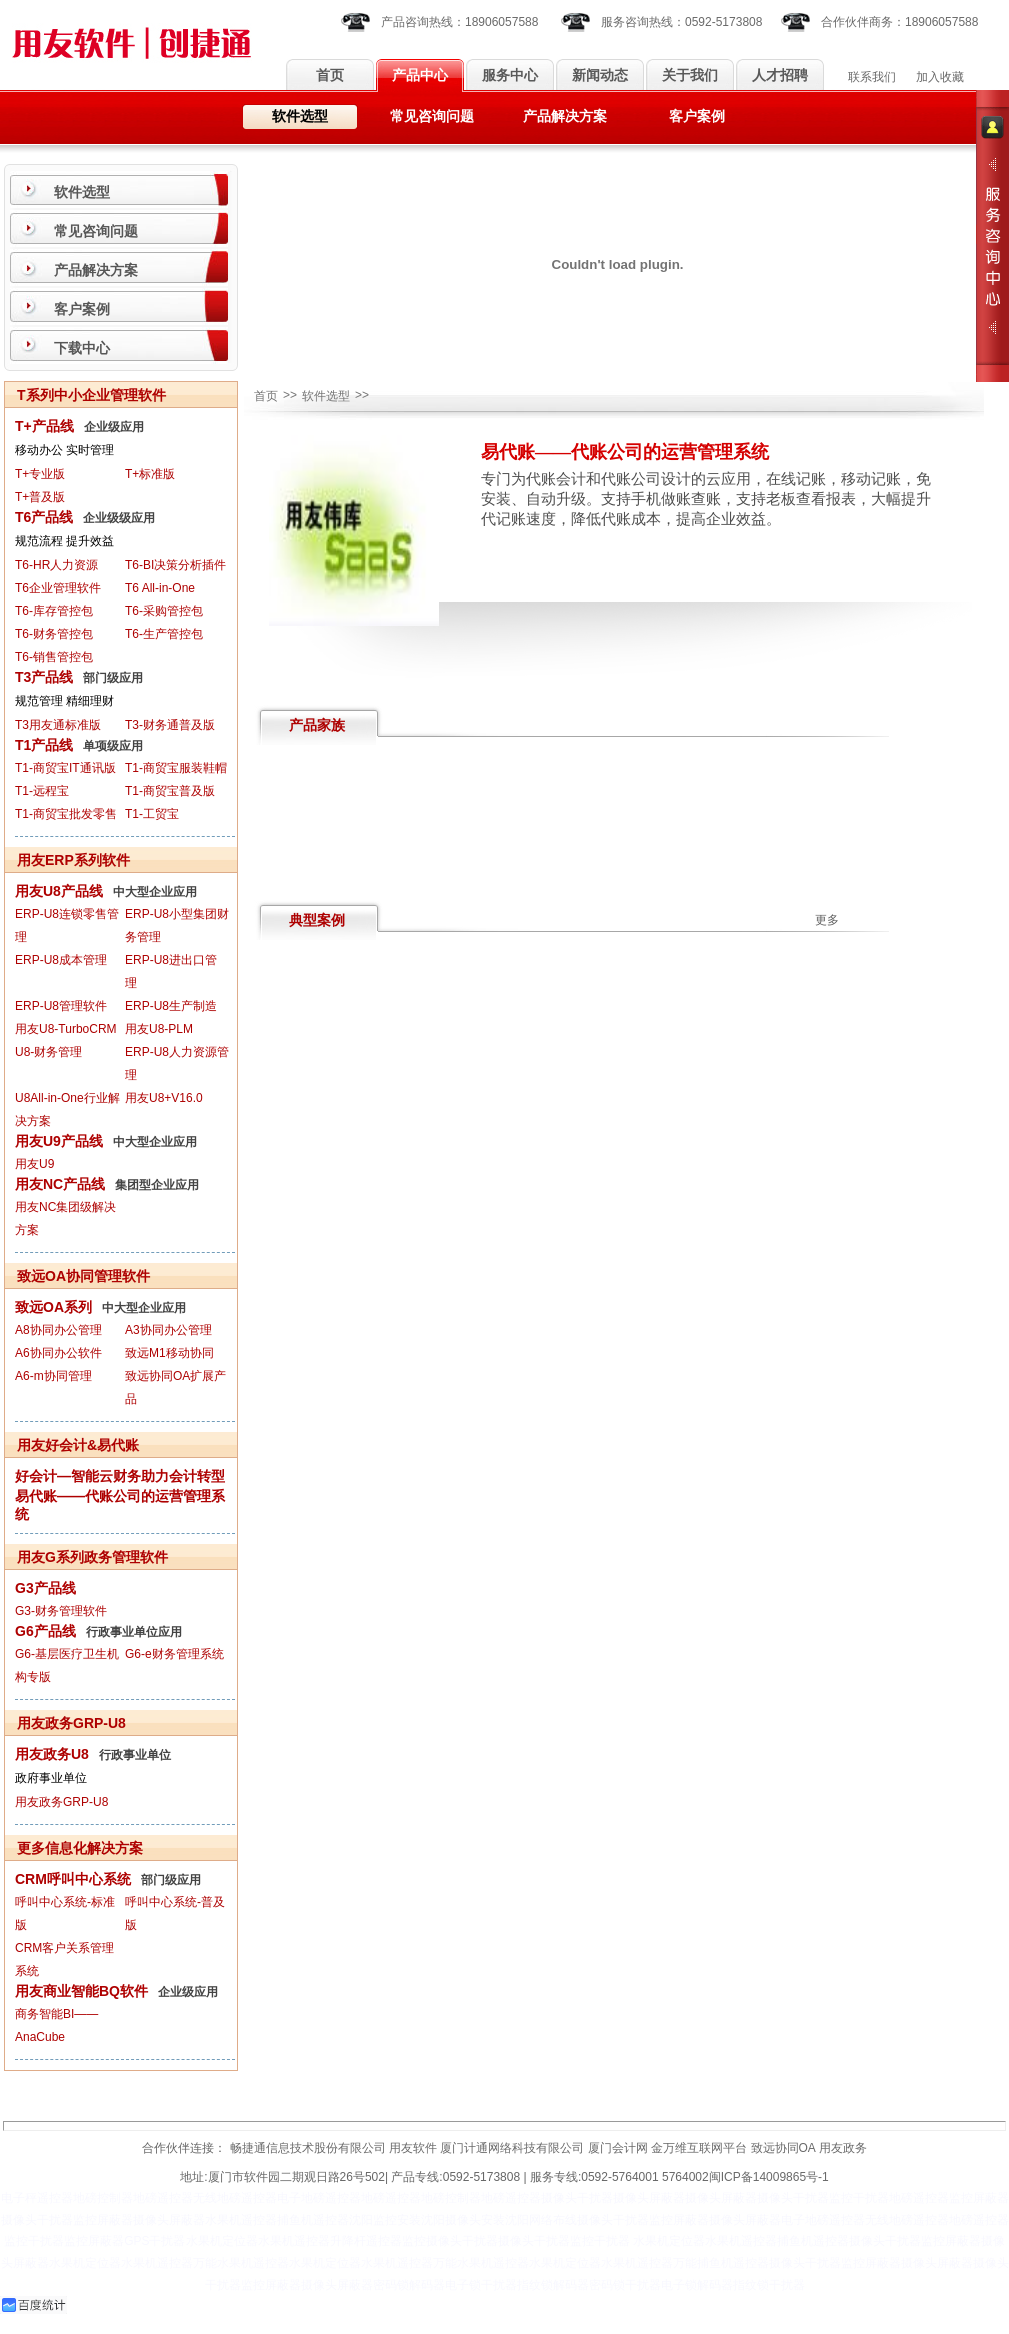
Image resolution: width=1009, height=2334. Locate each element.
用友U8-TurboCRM (66, 1029)
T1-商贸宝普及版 (170, 791)
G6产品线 (45, 1631)
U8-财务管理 (48, 1052)
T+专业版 (40, 474)
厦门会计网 (618, 2148)
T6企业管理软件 (58, 588)
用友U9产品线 (59, 1141)
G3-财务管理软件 (61, 1611)
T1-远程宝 (42, 791)
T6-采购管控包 (164, 611)
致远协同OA (783, 2148)
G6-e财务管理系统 (174, 1654)
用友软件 (413, 2148)
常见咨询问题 (432, 116)
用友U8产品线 (59, 891)
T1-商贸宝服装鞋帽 (176, 768)
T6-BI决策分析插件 (175, 565)
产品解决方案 (565, 116)
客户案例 (697, 116)
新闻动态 (600, 75)
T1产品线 (44, 745)
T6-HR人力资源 (56, 565)
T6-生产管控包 (164, 634)
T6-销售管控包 (54, 657)
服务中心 (510, 75)
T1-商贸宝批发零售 (66, 814)
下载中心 (82, 348)
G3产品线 (45, 1588)
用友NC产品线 (60, 1184)
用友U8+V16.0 (164, 1098)
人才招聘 (780, 75)
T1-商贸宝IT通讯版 (65, 768)
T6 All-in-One (160, 588)
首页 (330, 75)
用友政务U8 (52, 1754)
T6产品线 (44, 517)
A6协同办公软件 (58, 1353)
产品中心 (420, 75)
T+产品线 (44, 426)
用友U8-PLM (159, 1029)
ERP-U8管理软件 (61, 1006)
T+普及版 (40, 497)
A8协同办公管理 (58, 1330)
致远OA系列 (53, 1307)
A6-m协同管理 (53, 1376)
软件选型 (300, 116)
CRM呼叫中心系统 (73, 1879)
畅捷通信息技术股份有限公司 (308, 2148)
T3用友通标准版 (58, 725)
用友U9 (34, 1164)
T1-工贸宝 (152, 814)
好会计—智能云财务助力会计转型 (120, 1476)
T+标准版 (150, 474)
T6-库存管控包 (54, 611)
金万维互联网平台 (699, 2148)
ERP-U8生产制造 (171, 1006)
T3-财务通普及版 (170, 725)
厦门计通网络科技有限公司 (512, 2148)
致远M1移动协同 (169, 1353)
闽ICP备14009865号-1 (769, 2177)
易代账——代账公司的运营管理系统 (120, 1505)
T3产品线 (44, 677)
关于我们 (690, 75)
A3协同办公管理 (168, 1330)
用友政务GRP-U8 (61, 1802)
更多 (827, 920)
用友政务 (843, 2148)
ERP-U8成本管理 (61, 960)
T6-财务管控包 (54, 634)
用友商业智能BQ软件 (81, 1991)
